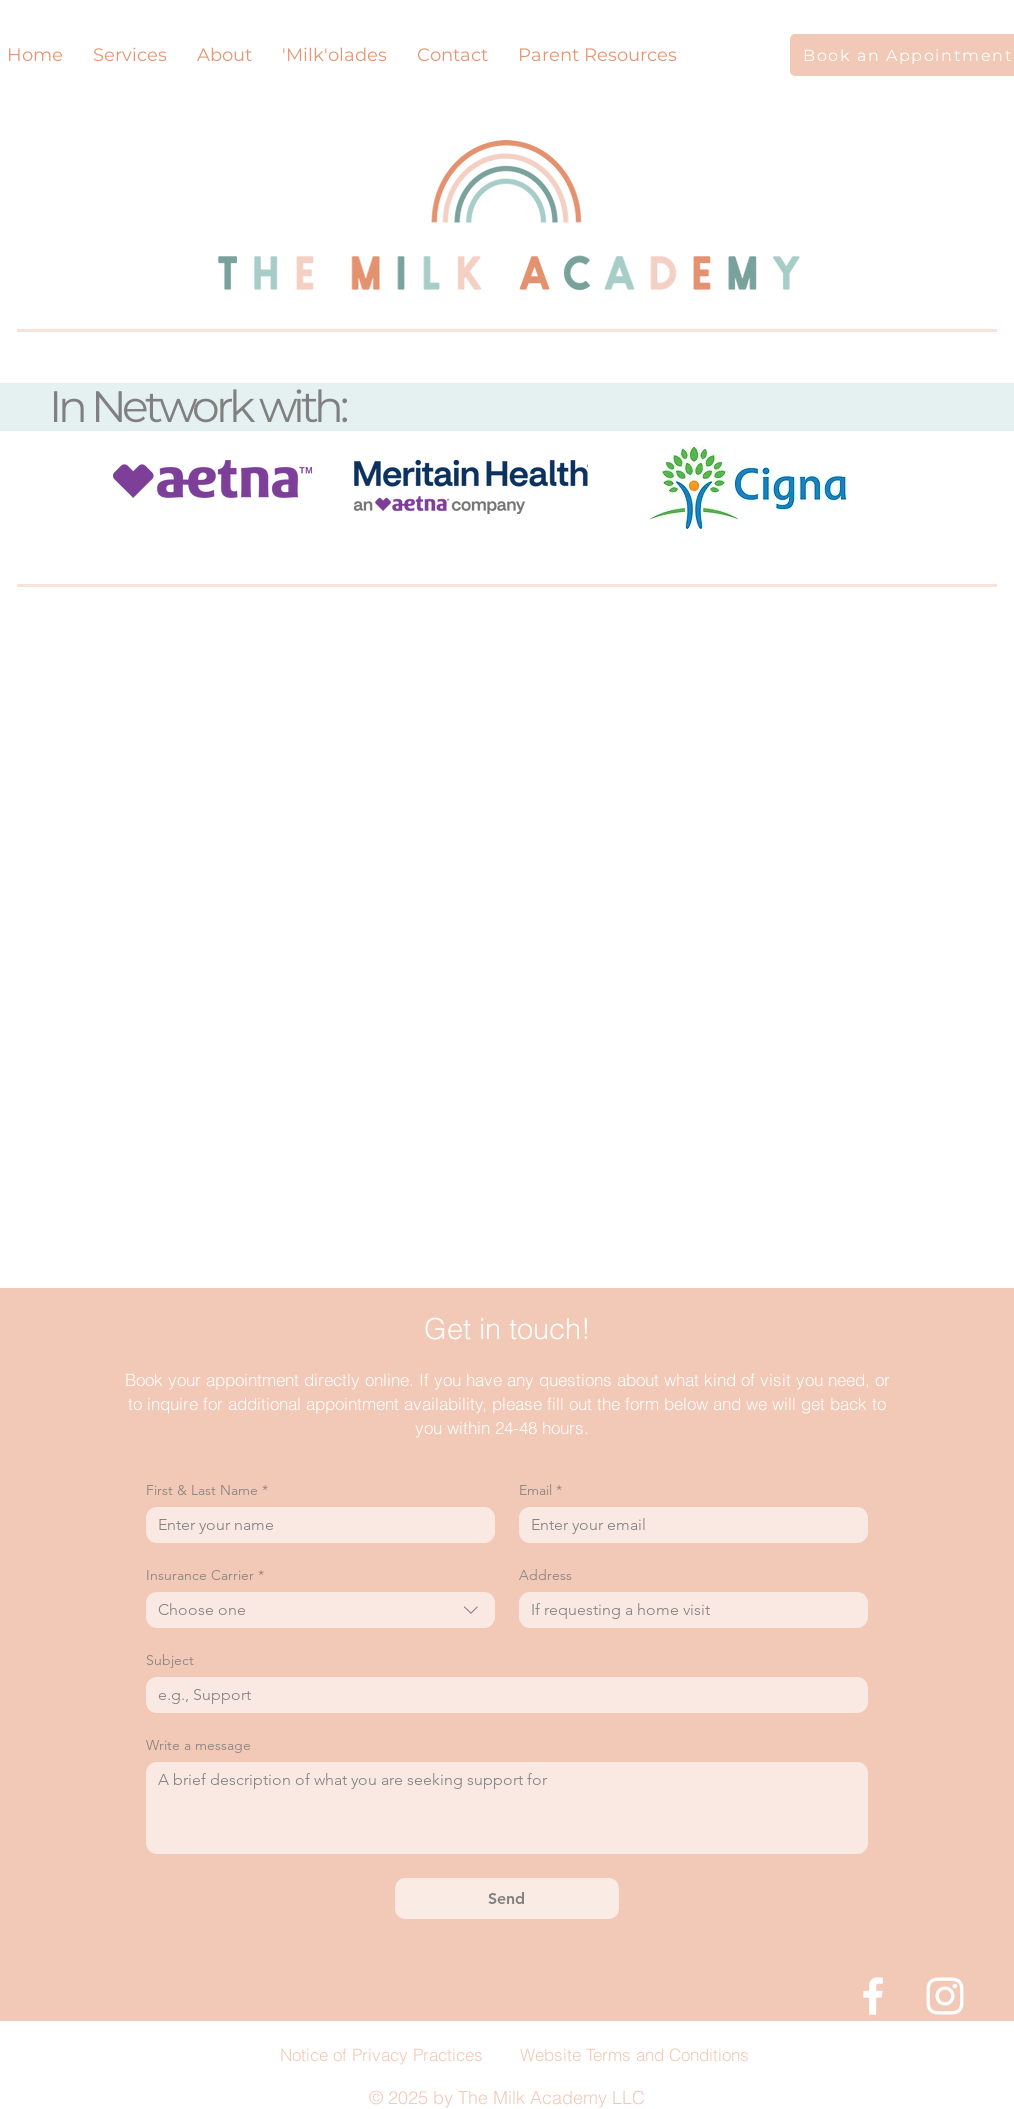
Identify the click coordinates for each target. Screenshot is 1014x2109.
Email (540, 1490)
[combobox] (320, 1610)
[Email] (687, 1525)
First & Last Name (207, 1490)
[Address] (687, 1610)
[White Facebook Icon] (873, 1996)
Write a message (198, 1745)
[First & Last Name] (314, 1525)
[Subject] (501, 1695)
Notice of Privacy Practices (381, 2054)
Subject (170, 1660)
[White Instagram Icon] (945, 1996)
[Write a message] (507, 1808)
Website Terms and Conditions (634, 2054)
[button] (224, 55)
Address (545, 1575)
